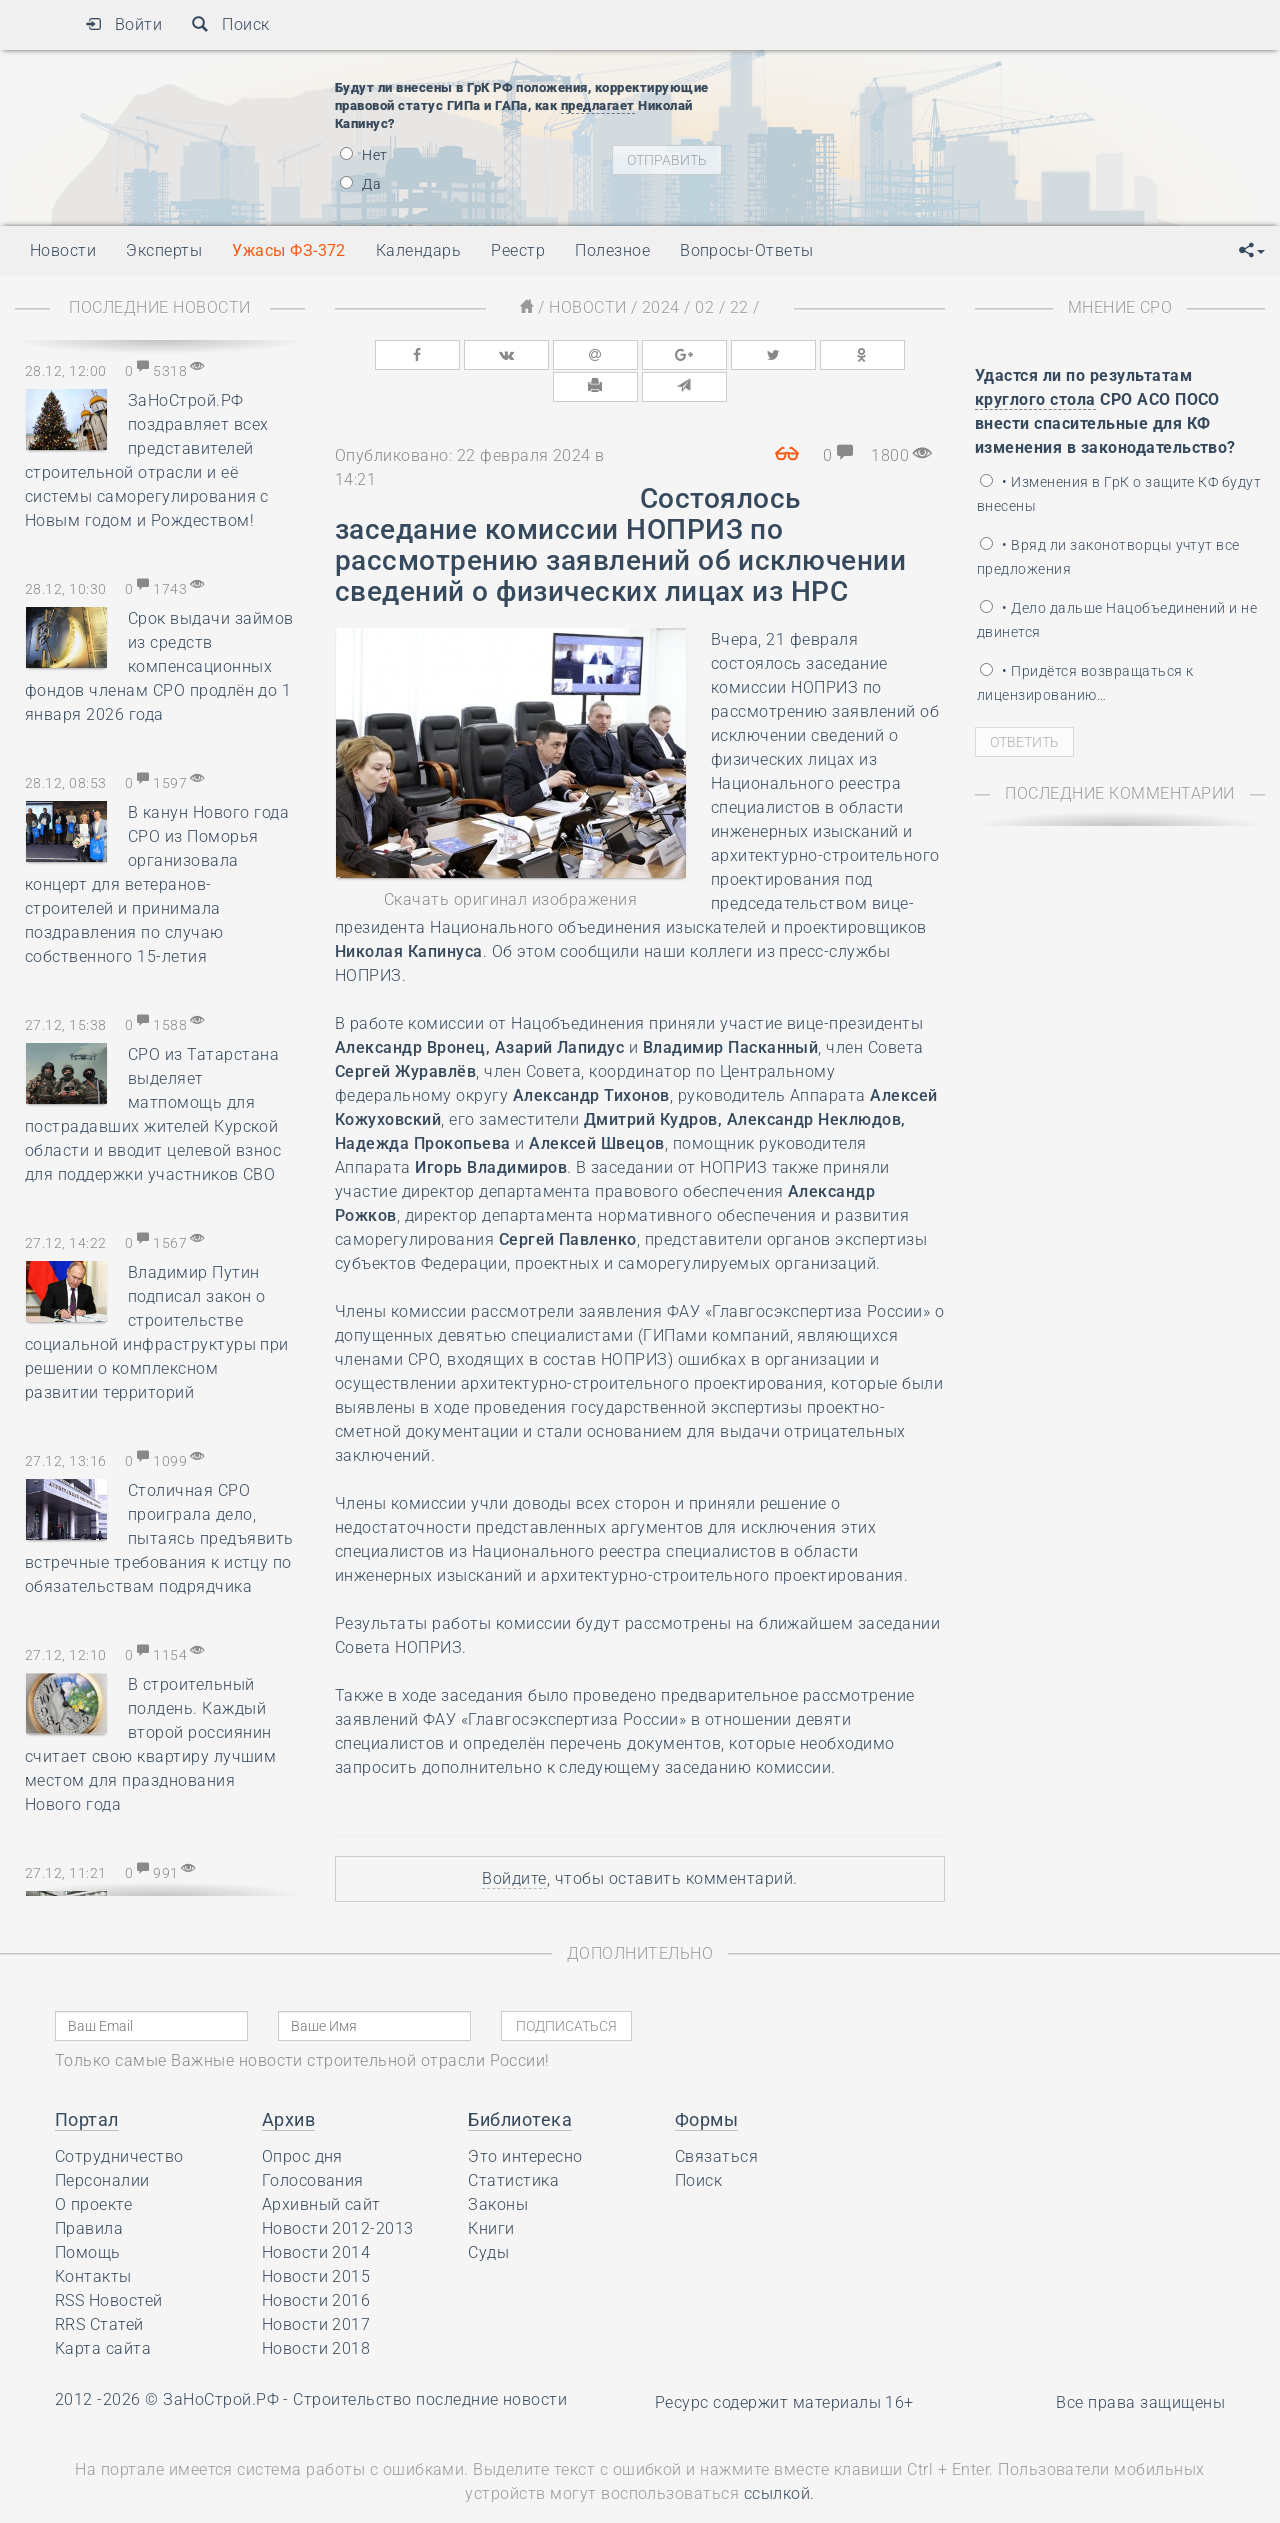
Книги (491, 2193)
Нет (364, 155)
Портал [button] (87, 2084)
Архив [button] (288, 2084)
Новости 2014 (316, 2217)
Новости (587, 307)
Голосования (313, 2145)
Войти (123, 24)
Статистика (513, 2145)
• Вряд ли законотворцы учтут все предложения (1108, 557)
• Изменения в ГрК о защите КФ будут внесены (1119, 494)
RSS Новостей (109, 2265)
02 (704, 307)
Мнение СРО (1120, 307)
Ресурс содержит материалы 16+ (784, 2367)
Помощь (88, 2217)
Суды (488, 2217)
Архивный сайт (321, 2169)
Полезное (612, 250)
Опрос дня (302, 2121)
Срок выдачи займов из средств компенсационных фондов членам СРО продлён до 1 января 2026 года (159, 666)
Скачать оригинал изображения (510, 864)
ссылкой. (779, 2459)
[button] (1252, 251)
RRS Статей (99, 2289)
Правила (89, 2193)
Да (360, 184)
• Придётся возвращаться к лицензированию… (1085, 683)
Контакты (93, 2241)
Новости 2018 (316, 2313)
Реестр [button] (518, 250)
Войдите (514, 1843)
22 (739, 307)
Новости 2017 (316, 2289)
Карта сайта (103, 2313)
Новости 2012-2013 (338, 2193)
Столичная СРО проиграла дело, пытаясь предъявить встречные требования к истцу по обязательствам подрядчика (159, 1538)
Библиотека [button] (520, 2084)
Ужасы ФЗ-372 (289, 250)
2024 (661, 307)
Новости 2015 (316, 2241)
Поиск (230, 24)
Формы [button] (706, 2084)
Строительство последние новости (430, 2364)
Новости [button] (63, 250)
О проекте (93, 2169)
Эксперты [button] (164, 250)
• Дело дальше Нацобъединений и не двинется (1117, 620)
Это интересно (525, 2121)
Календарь (418, 250)
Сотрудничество (119, 2121)
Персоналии (102, 2145)
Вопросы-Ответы (747, 250)
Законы (498, 2169)
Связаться (716, 2121)
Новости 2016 (316, 2265)
